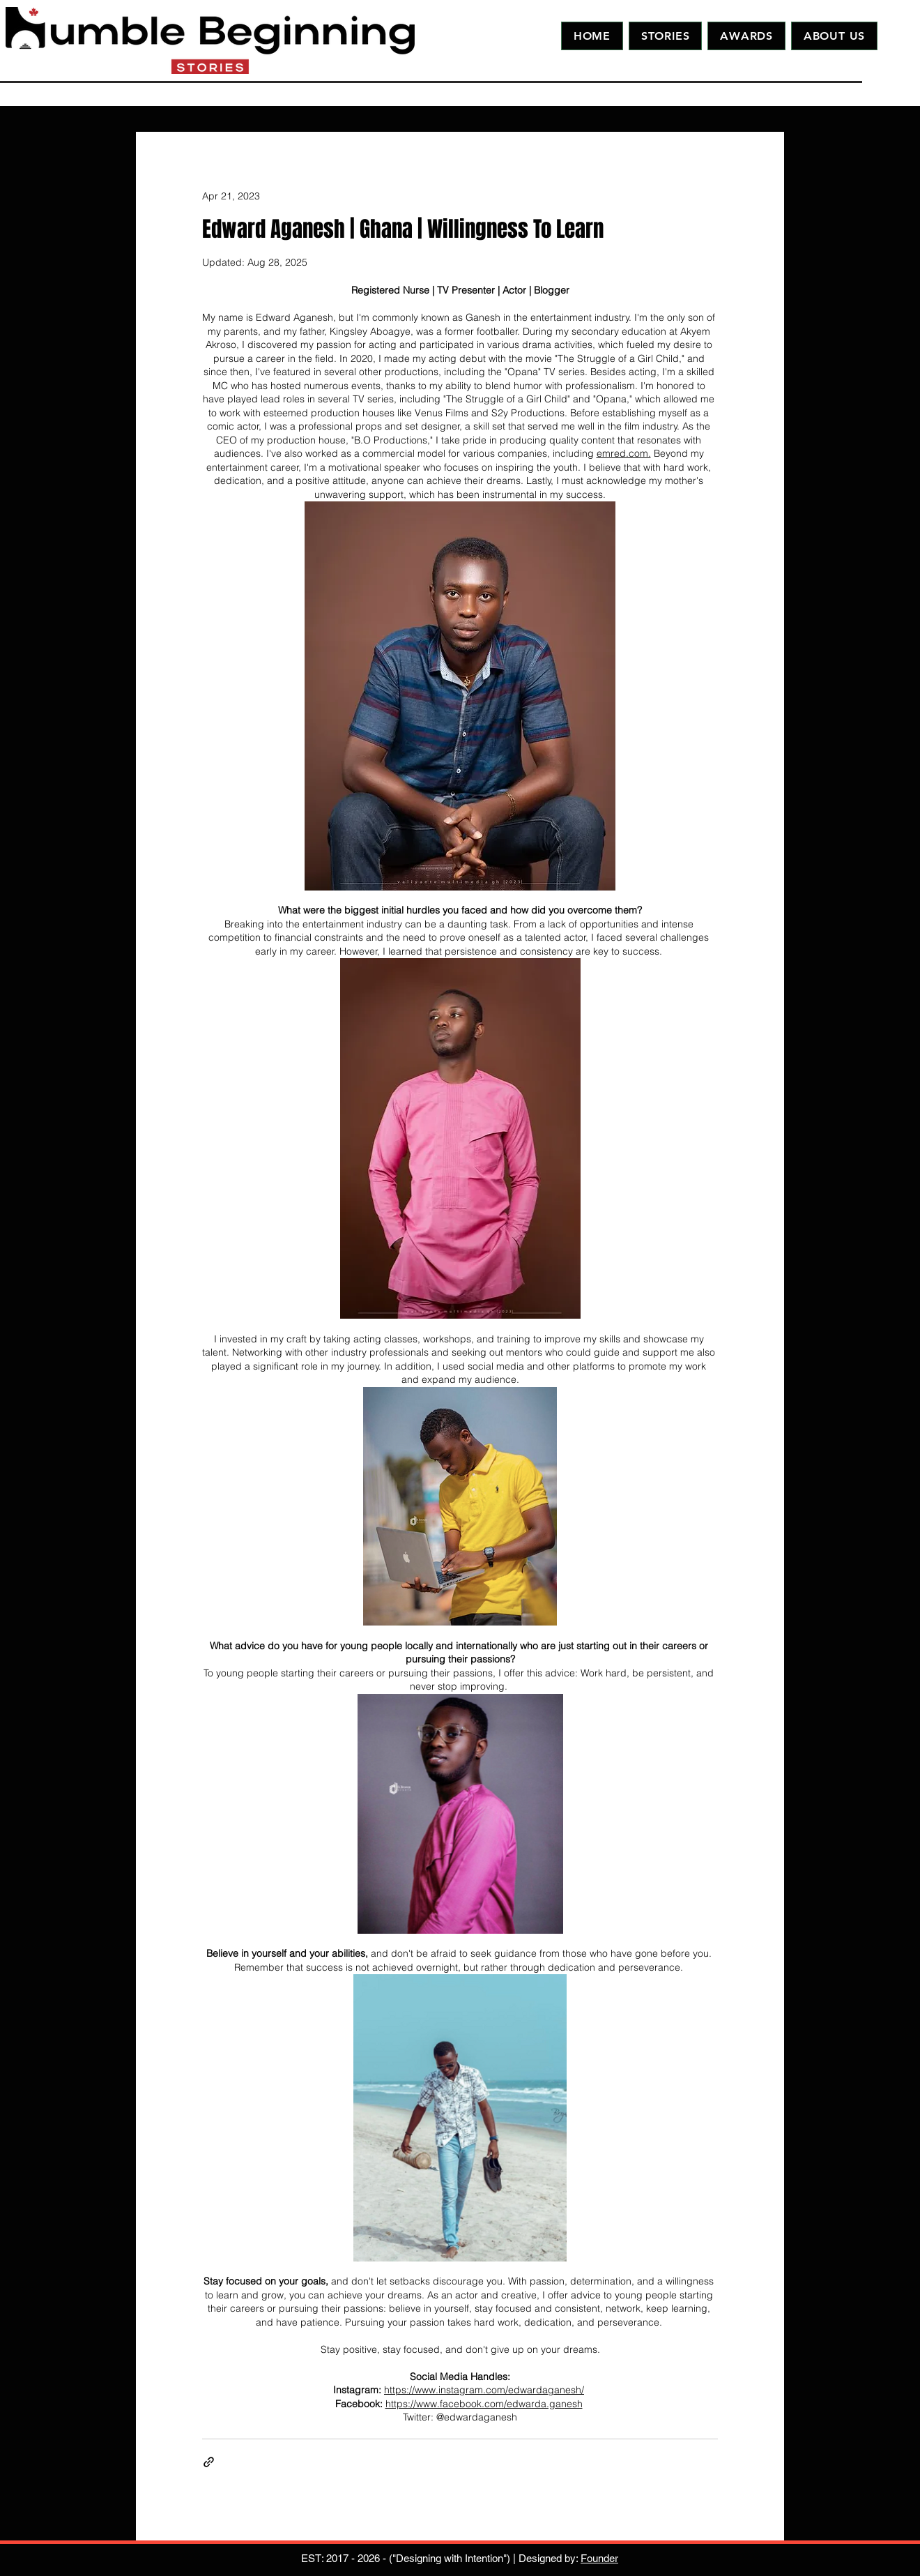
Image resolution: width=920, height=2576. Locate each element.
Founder (599, 2558)
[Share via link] (208, 2462)
